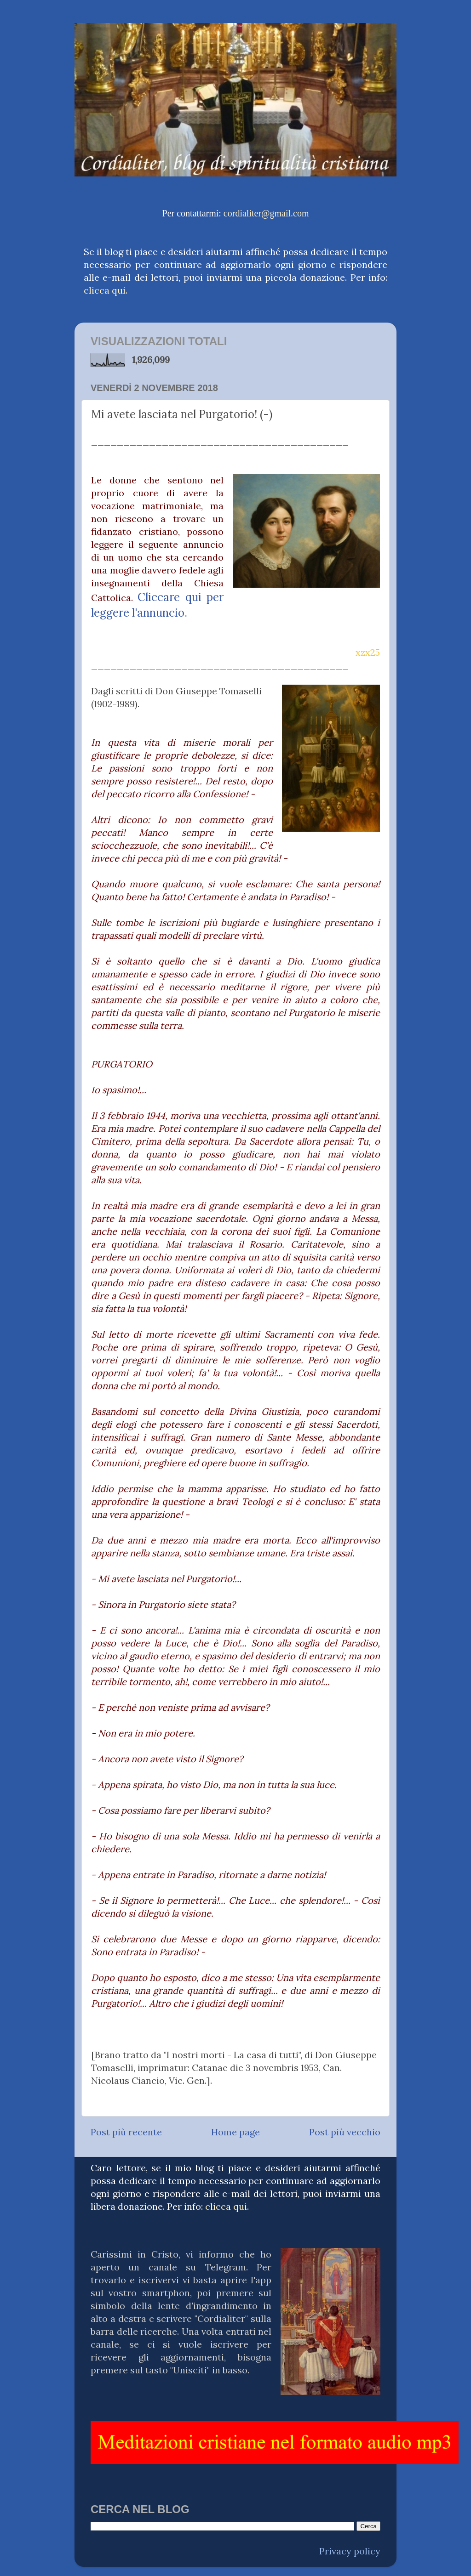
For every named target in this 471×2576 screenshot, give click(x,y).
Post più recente (126, 2132)
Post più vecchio (344, 2132)
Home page (235, 2132)
